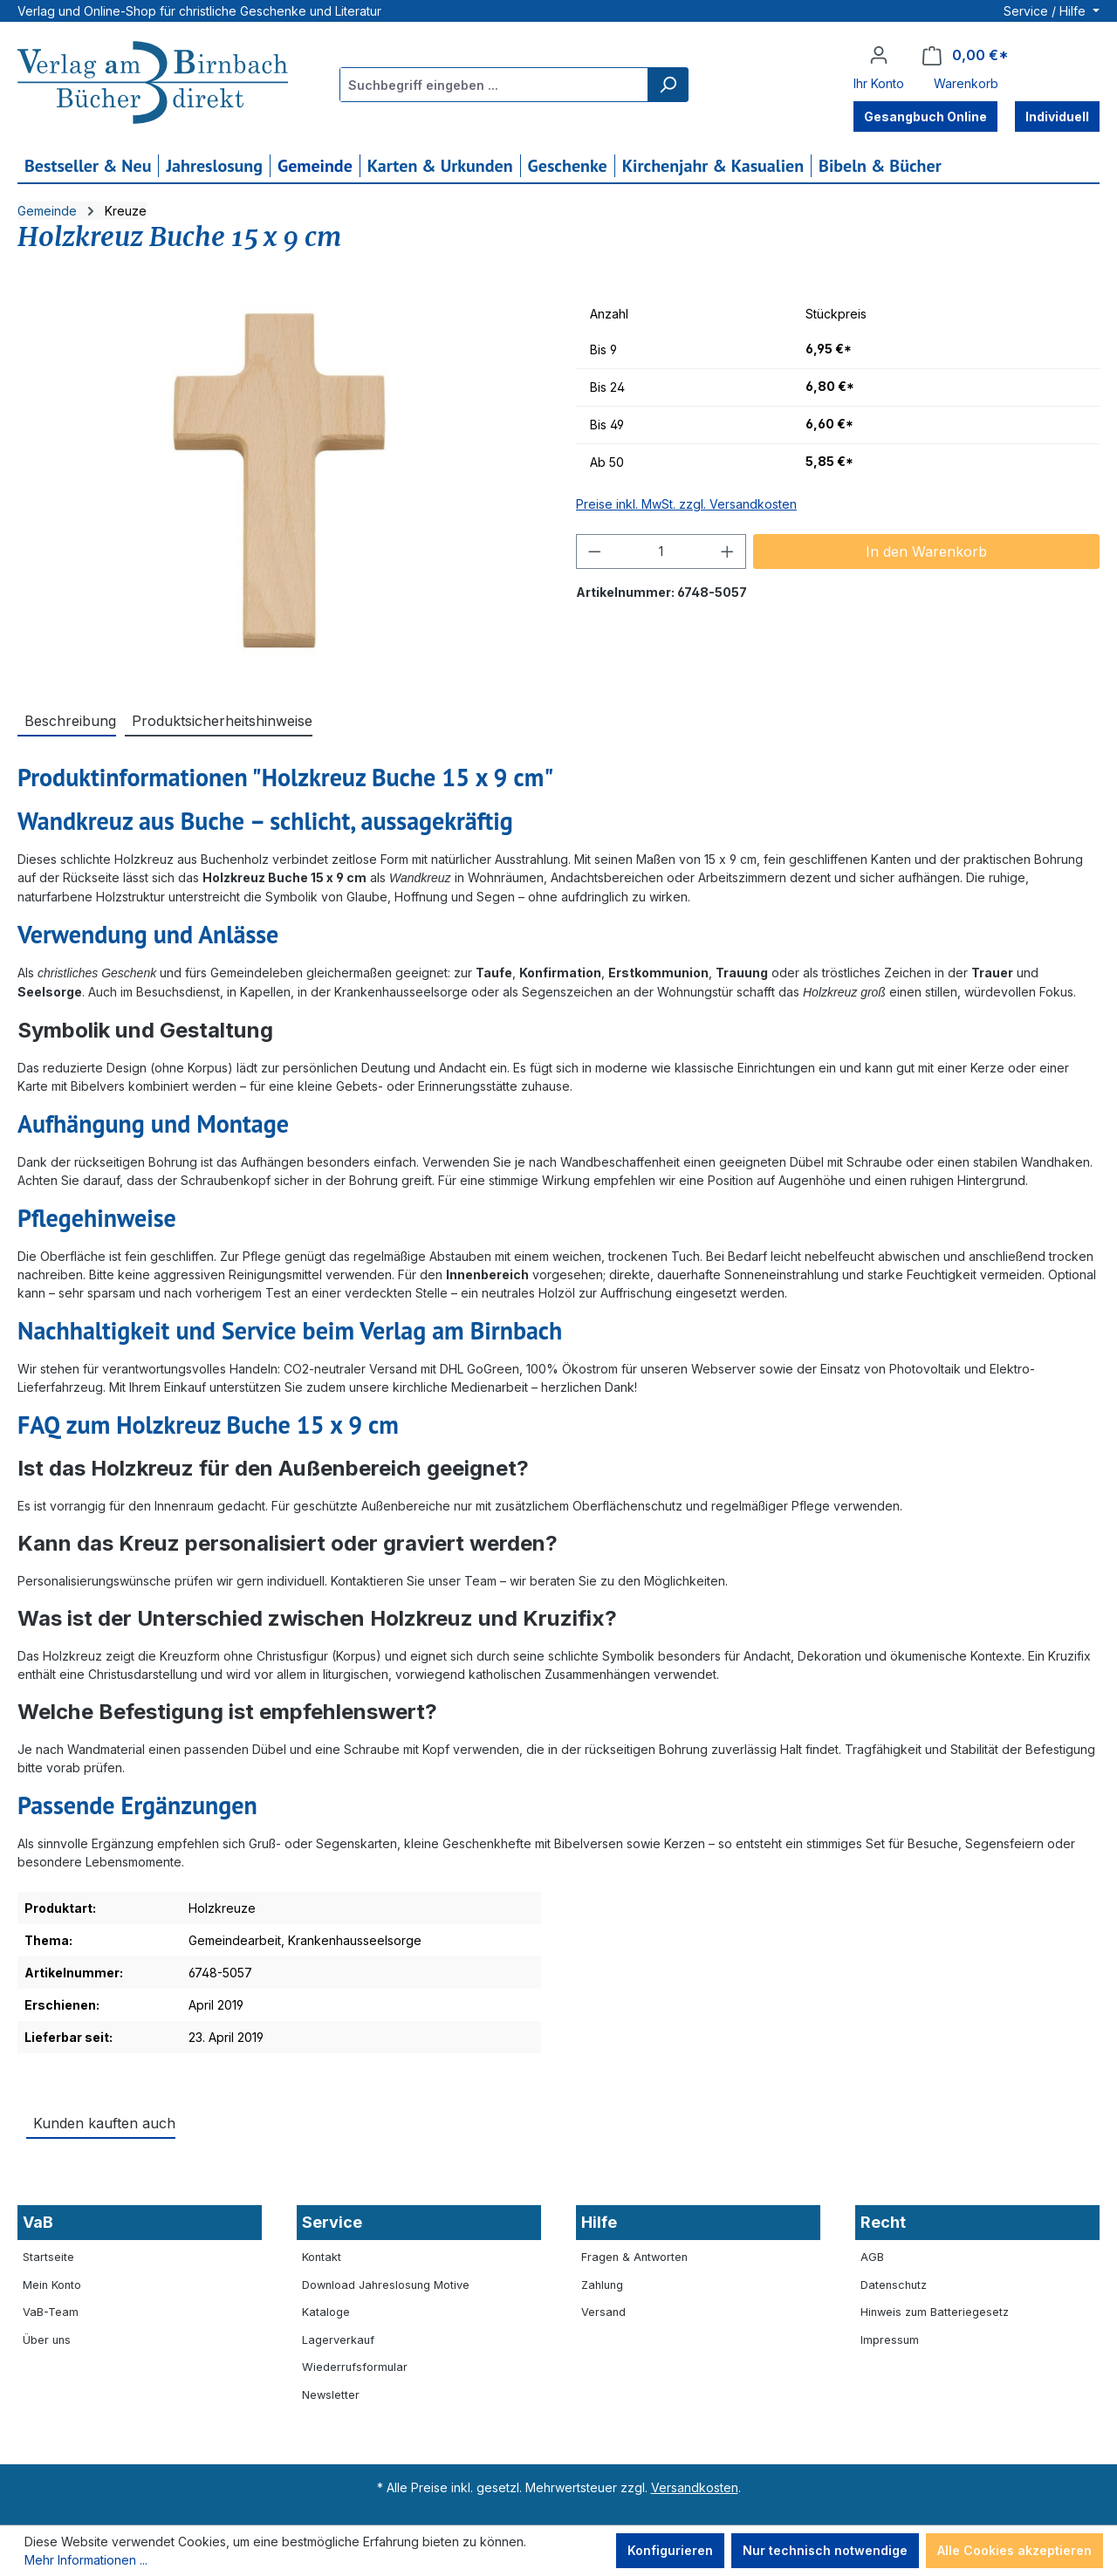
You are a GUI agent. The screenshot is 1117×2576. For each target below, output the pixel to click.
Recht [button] (883, 2222)
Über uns (47, 2339)
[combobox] (494, 84)
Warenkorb (966, 83)
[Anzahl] (661, 551)
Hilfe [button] (599, 2222)
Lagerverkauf (338, 2339)
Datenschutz (893, 2285)
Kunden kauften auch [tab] (104, 2123)
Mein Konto (52, 2285)
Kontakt (321, 2257)
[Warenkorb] (965, 55)
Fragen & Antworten (634, 2257)
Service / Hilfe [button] (1046, 10)
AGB (872, 2257)
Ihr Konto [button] (878, 83)
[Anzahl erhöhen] (727, 551)
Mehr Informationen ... (85, 2559)
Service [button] (332, 2222)
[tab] (66, 719)
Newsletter (331, 2394)
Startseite (48, 2257)
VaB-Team (51, 2312)
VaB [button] (38, 2222)
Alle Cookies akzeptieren (1014, 2550)
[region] (279, 484)
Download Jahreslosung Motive (385, 2285)
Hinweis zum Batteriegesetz (934, 2312)
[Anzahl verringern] (594, 551)
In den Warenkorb (926, 551)
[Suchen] (668, 84)
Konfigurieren (670, 2550)
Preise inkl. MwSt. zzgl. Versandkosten (686, 504)
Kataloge (326, 2312)
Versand (603, 2312)
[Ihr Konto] (879, 55)
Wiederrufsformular (355, 2367)
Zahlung (602, 2285)
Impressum (889, 2339)
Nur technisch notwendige (825, 2550)
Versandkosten (694, 2487)
